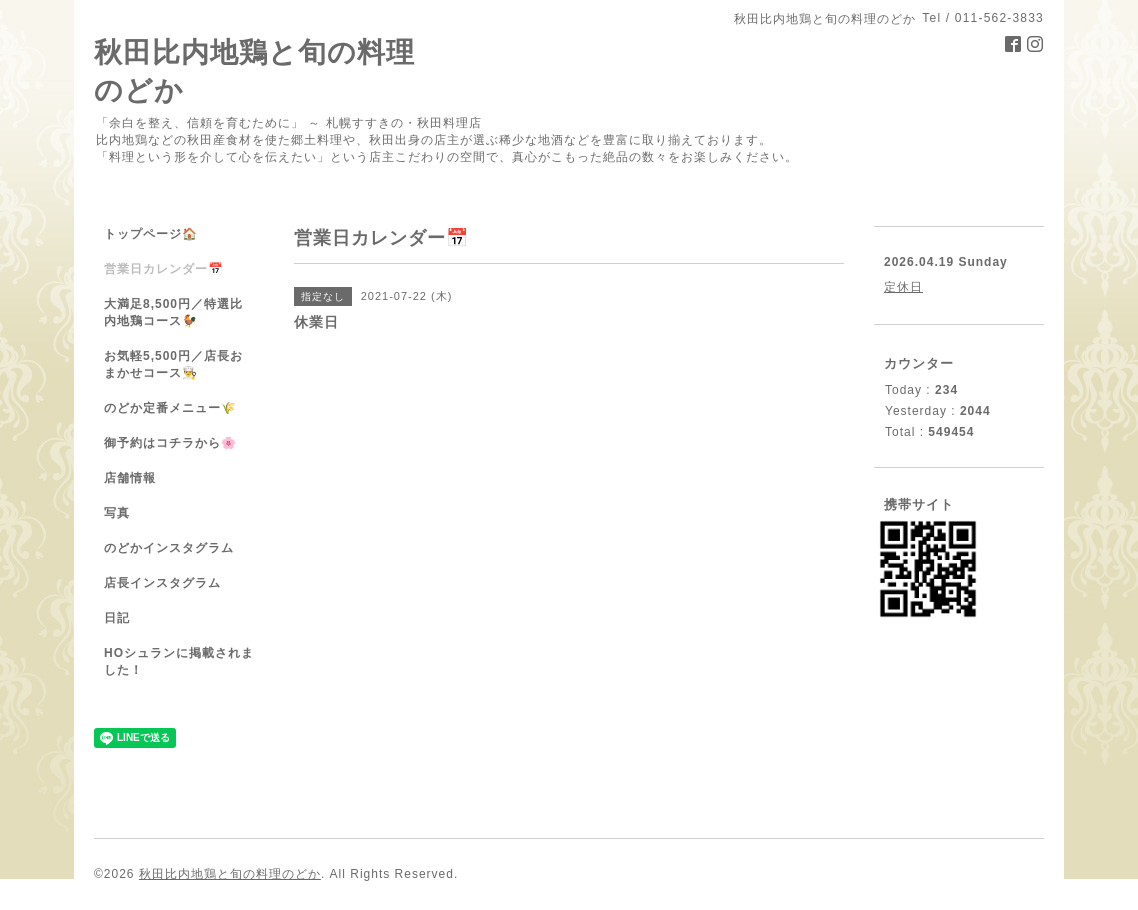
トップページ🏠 (151, 234)
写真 (117, 513)
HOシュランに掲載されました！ (179, 661)
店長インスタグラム (162, 583)
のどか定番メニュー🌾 (170, 408)
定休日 (903, 287)
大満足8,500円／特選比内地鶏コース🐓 (173, 312)
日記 (117, 618)
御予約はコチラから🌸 (170, 443)
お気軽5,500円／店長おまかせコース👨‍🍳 (173, 364)
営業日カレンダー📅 (164, 269)
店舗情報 (130, 478)
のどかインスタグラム (169, 548)
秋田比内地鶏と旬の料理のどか (230, 874)
